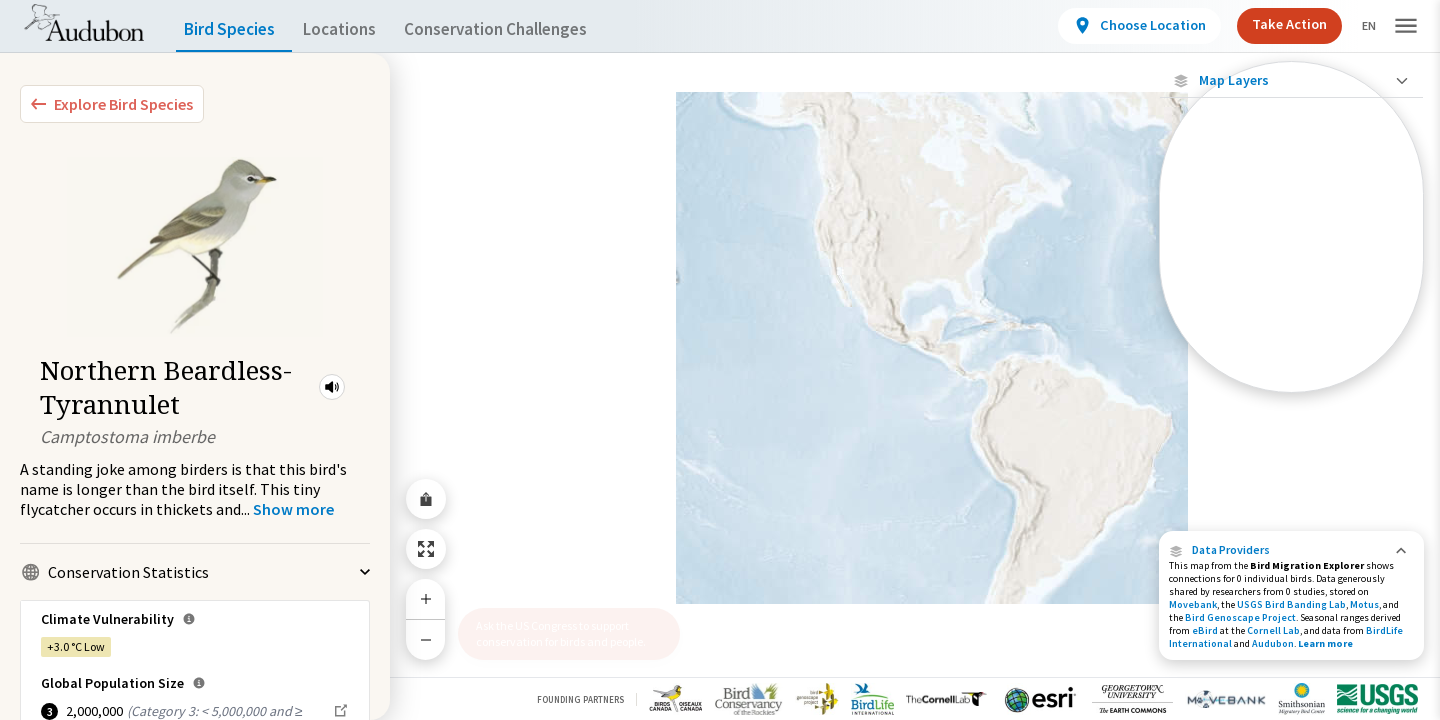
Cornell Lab (1273, 630)
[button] (332, 387)
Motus (1364, 604)
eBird (1205, 630)
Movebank (1193, 604)
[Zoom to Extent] (426, 549)
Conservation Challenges (527, 29)
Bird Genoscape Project (1240, 617)
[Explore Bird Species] (112, 104)
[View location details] (1122, 26)
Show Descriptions (1291, 185)
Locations (357, 29)
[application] (720, 360)
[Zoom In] (426, 599)
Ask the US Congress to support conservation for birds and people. (561, 633)
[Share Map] (426, 499)
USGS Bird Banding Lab (1291, 604)
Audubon (1273, 643)
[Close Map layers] (1291, 80)
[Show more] (293, 509)
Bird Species (234, 29)
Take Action (1272, 24)
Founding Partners (580, 699)
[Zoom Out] (426, 639)
